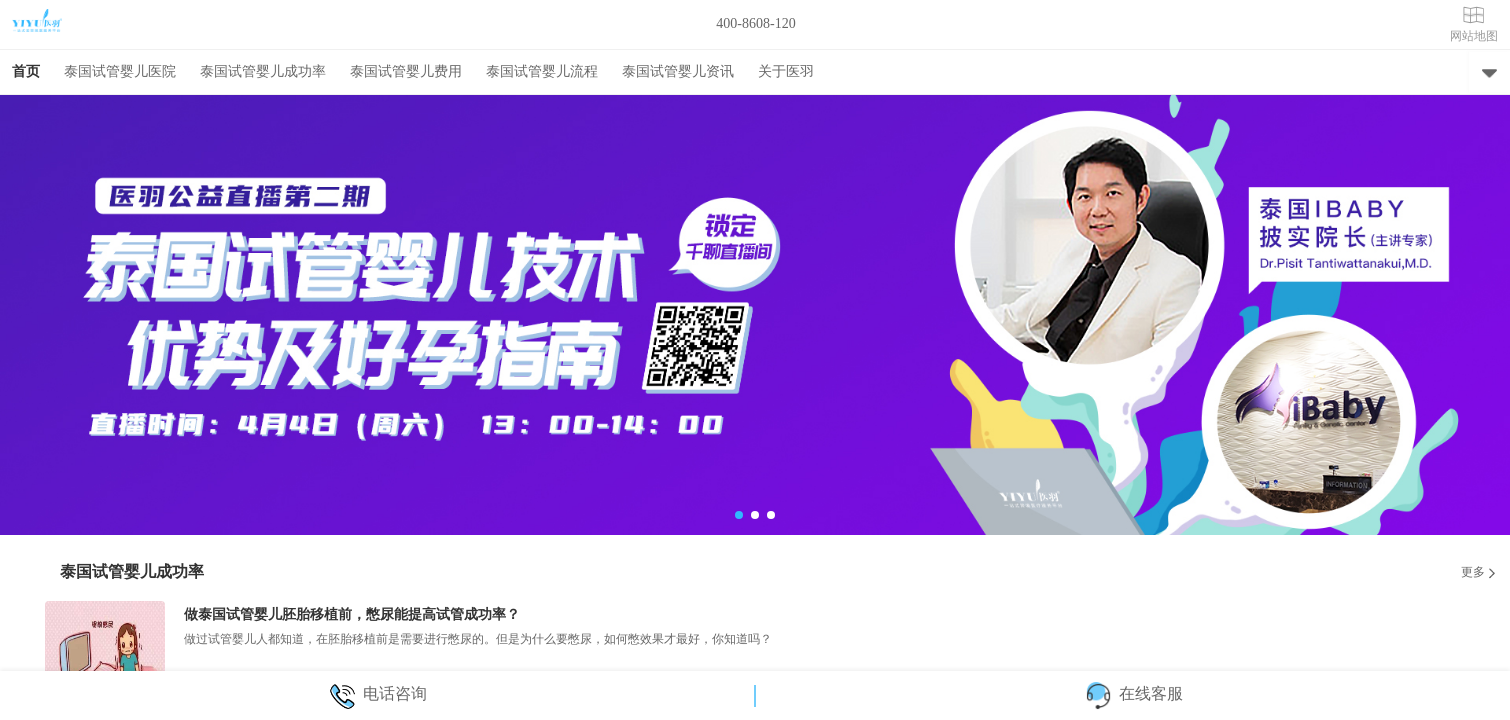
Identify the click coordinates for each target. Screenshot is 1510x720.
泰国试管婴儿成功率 (263, 71)
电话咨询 (377, 693)
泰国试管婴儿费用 (406, 71)
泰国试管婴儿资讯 (678, 71)
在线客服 (1133, 693)
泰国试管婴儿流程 (542, 71)
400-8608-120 (755, 23)
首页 (26, 71)
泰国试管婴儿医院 (120, 71)
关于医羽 (786, 71)
